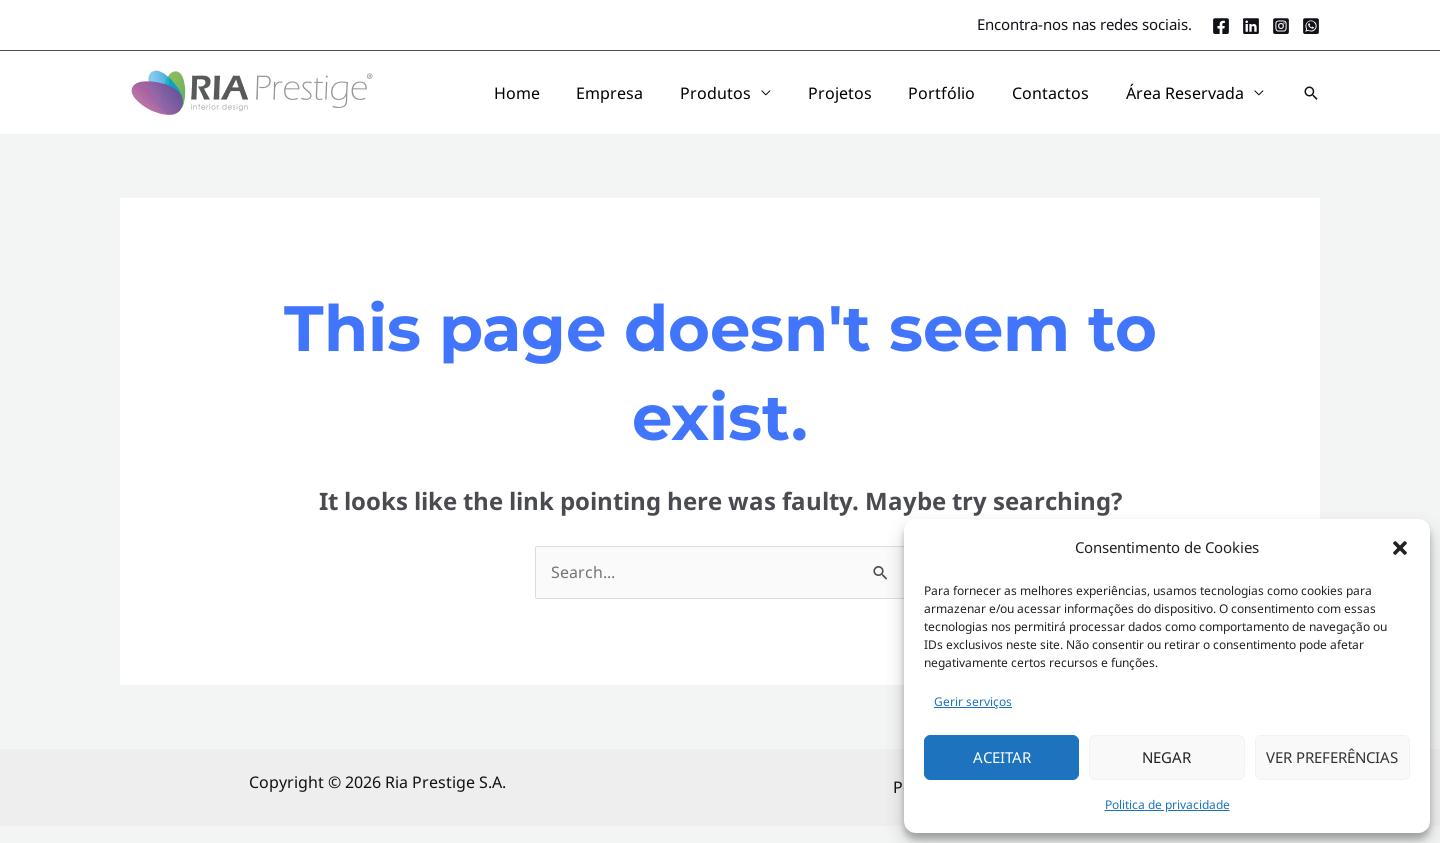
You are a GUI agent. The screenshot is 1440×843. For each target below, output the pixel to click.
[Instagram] (1281, 26)
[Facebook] (1221, 26)
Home (625, 101)
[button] (1400, 548)
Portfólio (983, 101)
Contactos (1075, 101)
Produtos (790, 101)
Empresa (701, 101)
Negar (1166, 757)
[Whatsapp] (1311, 26)
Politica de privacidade (1167, 804)
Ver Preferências (1332, 757)
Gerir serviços (973, 701)
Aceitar (1002, 757)
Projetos (898, 101)
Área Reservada (1193, 101)
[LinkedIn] (1251, 26)
